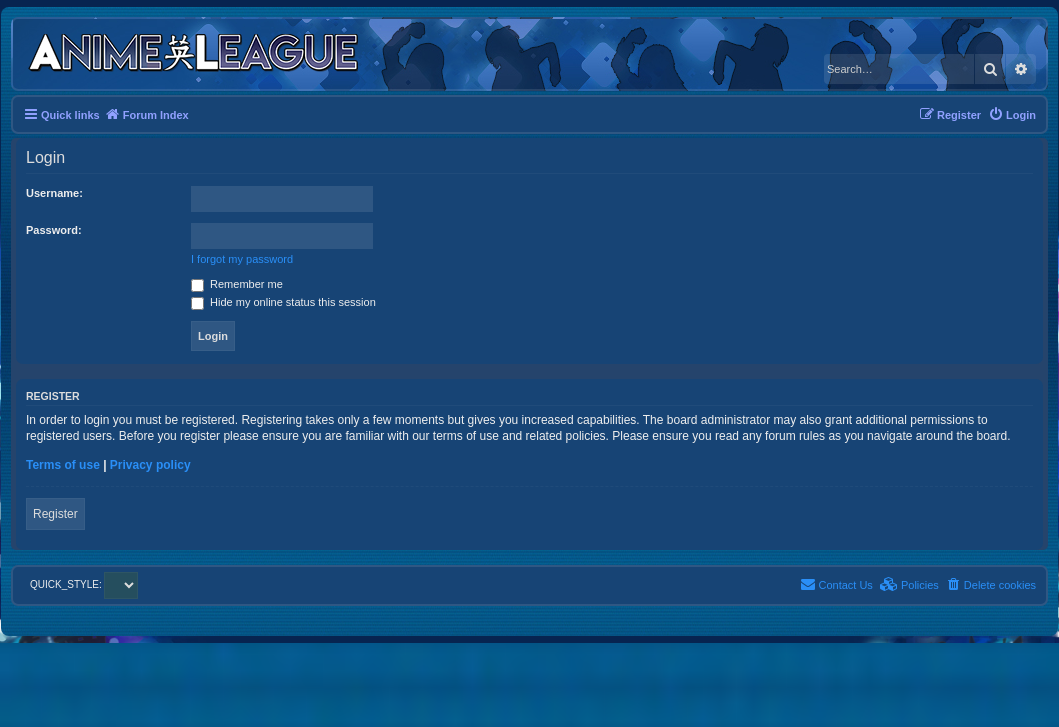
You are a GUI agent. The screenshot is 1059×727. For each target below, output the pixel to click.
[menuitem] (1012, 115)
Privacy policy (150, 465)
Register (55, 514)
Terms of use (63, 465)
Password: (54, 230)
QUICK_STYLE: (84, 584)
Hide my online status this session (283, 302)
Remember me (237, 284)
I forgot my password (242, 259)
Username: (54, 193)
